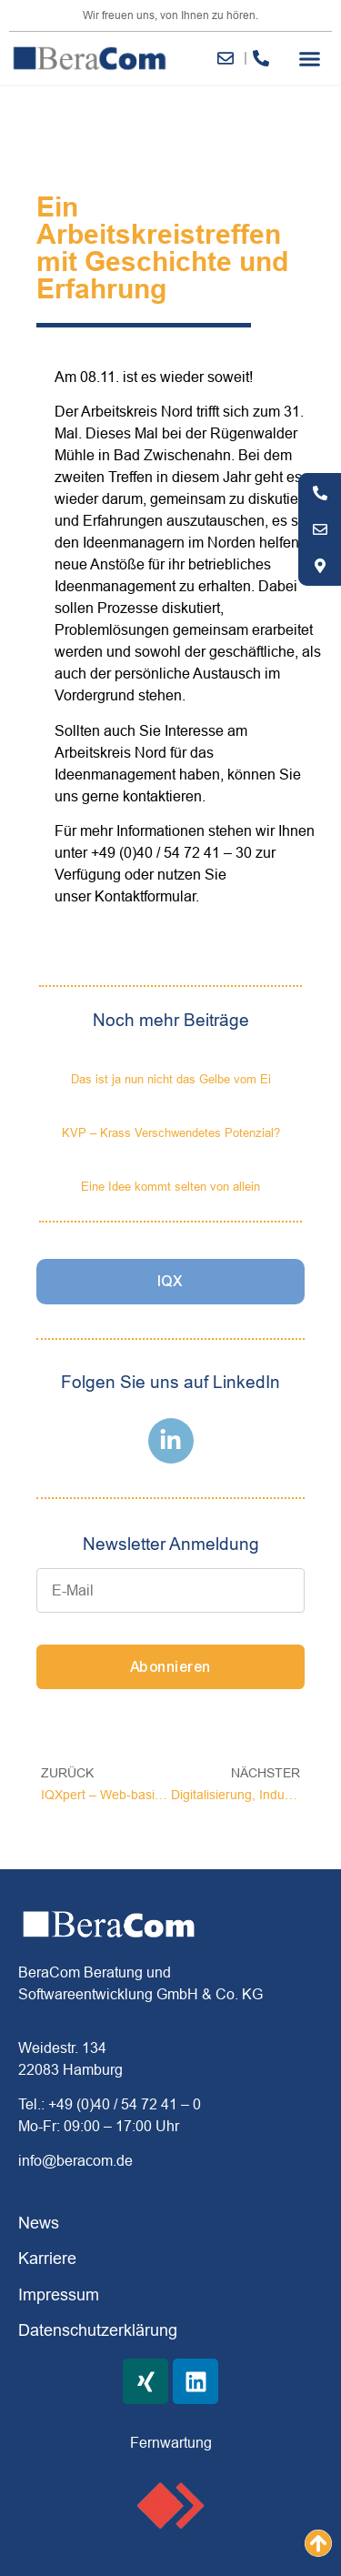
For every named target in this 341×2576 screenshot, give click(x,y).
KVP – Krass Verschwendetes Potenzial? (171, 1132)
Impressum (58, 2294)
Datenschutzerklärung (97, 2329)
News (38, 2222)
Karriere (47, 2258)
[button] (310, 58)
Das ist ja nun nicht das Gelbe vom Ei (171, 1079)
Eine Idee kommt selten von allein (170, 1186)
